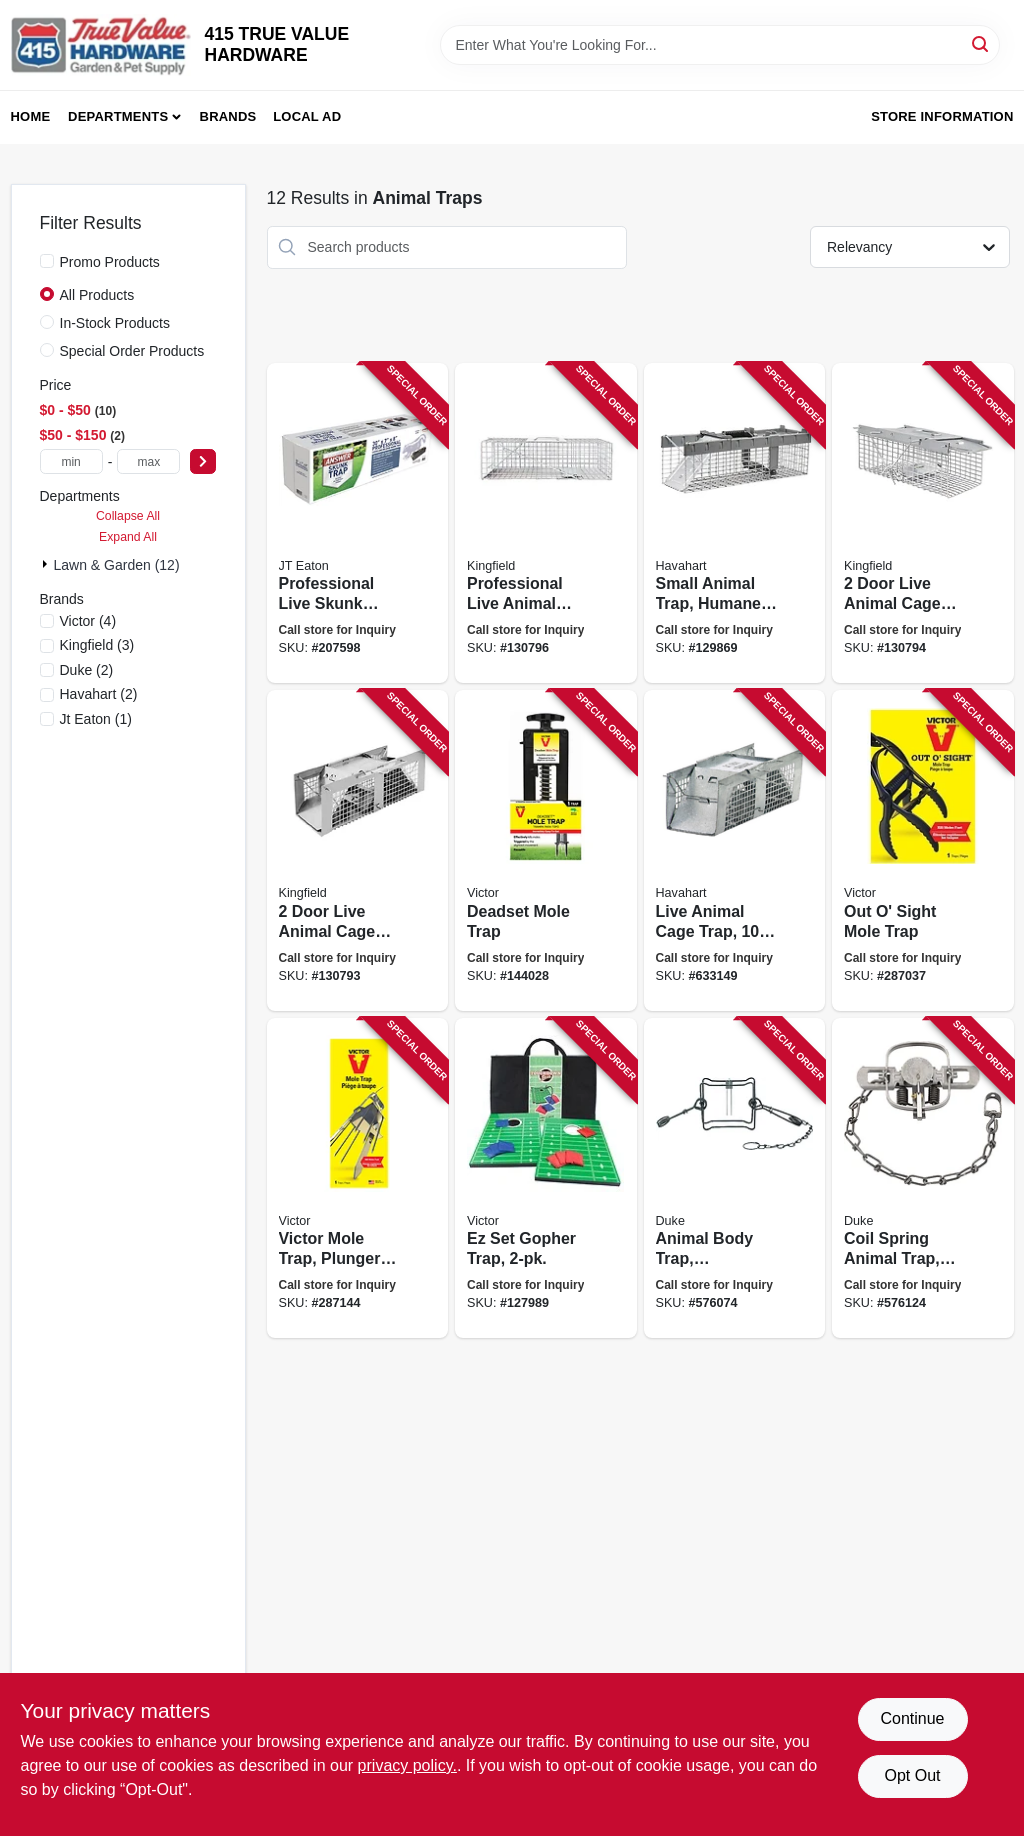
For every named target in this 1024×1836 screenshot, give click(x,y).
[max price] (148, 461)
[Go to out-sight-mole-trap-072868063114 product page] (923, 850)
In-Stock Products (115, 323)
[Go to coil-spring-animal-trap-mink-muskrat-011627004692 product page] (923, 1178)
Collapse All (128, 516)
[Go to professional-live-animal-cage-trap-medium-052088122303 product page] (546, 523)
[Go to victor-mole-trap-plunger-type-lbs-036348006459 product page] (358, 1178)
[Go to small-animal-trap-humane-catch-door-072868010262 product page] (735, 523)
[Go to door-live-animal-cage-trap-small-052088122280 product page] (358, 850)
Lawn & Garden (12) (117, 565)
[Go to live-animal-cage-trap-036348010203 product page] (735, 850)
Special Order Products (132, 351)
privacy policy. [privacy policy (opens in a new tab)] (407, 1765)
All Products (97, 295)
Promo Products (110, 262)
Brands (228, 116)
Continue (912, 1718)
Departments (118, 116)
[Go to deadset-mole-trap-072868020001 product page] (546, 850)
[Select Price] (203, 461)
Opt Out (912, 1775)
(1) (96, 719)
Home (31, 116)
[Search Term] (720, 45)
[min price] (71, 461)
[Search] (981, 43)
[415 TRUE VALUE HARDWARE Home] (101, 45)
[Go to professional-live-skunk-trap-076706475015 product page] (358, 523)
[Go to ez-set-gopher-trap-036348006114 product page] (546, 1178)
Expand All (128, 537)
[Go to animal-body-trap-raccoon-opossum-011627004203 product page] (735, 1178)
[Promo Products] (47, 261)
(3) (97, 645)
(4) (88, 621)
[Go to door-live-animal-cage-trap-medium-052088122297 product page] (923, 523)
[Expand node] (47, 564)
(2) (87, 670)
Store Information (942, 116)
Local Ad (307, 116)
